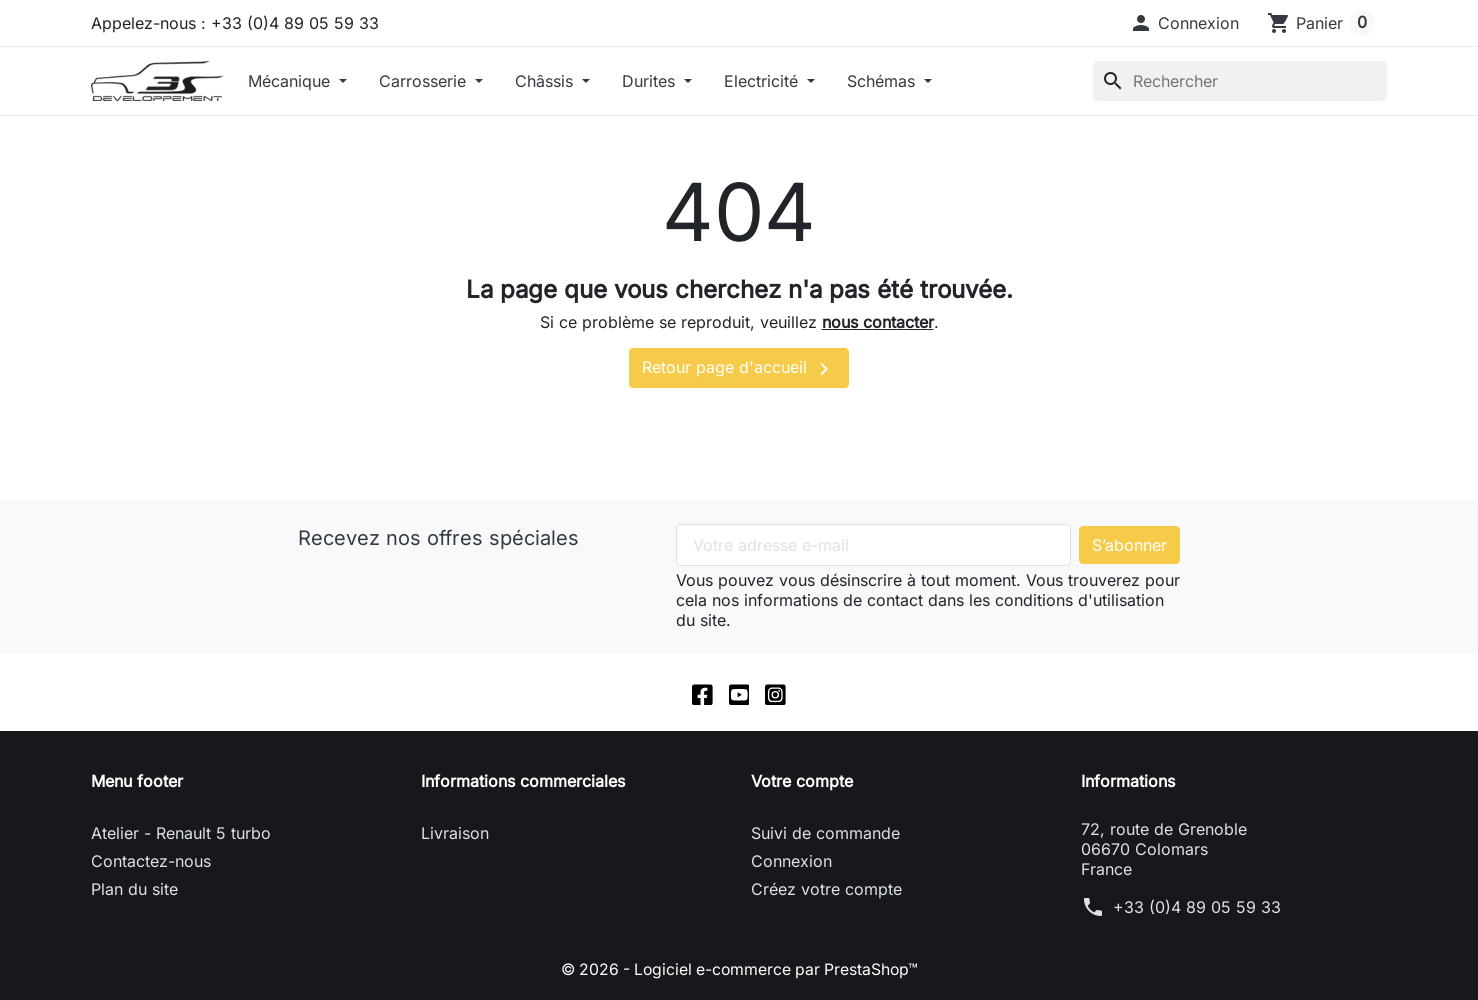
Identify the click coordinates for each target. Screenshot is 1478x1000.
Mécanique (291, 81)
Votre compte (802, 782)
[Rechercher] (1240, 81)
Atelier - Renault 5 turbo (181, 834)
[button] (1184, 23)
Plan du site (134, 890)
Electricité (763, 81)
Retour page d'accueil (739, 369)
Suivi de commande (825, 834)
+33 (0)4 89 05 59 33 (1197, 908)
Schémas (883, 81)
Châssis (546, 81)
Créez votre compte (826, 890)
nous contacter (878, 322)
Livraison (455, 834)
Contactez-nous (151, 862)
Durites (651, 81)
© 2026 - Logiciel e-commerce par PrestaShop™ (739, 970)
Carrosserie (425, 81)
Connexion (791, 862)
